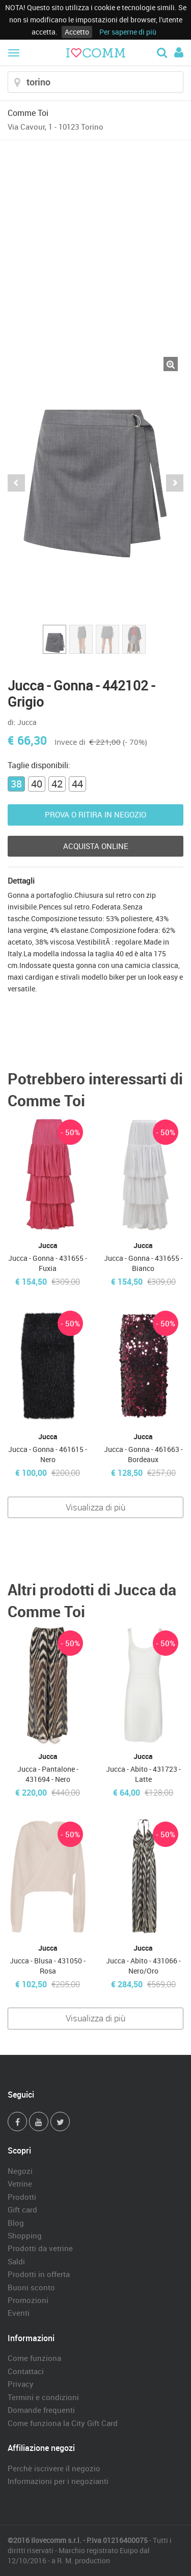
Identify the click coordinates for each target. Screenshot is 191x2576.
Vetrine (20, 2183)
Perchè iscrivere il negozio (54, 2468)
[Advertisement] (95, 240)
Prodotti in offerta (39, 2274)
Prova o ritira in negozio (95, 814)
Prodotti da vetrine (40, 2248)
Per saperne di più (127, 32)
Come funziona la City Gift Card (63, 2423)
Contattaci (26, 2371)
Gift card (22, 2209)
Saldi (16, 2261)
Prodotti (22, 2197)
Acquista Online (95, 846)
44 (77, 784)
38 (16, 784)
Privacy (21, 2384)
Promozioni (28, 2300)
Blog (16, 2223)
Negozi (20, 2171)
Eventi (19, 2313)
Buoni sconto (31, 2287)
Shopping (25, 2235)
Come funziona (34, 2358)
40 (36, 784)
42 (57, 784)
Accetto (77, 32)
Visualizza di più (95, 1507)
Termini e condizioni (43, 2397)
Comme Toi (28, 112)
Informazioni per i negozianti (58, 2481)
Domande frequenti (41, 2410)
